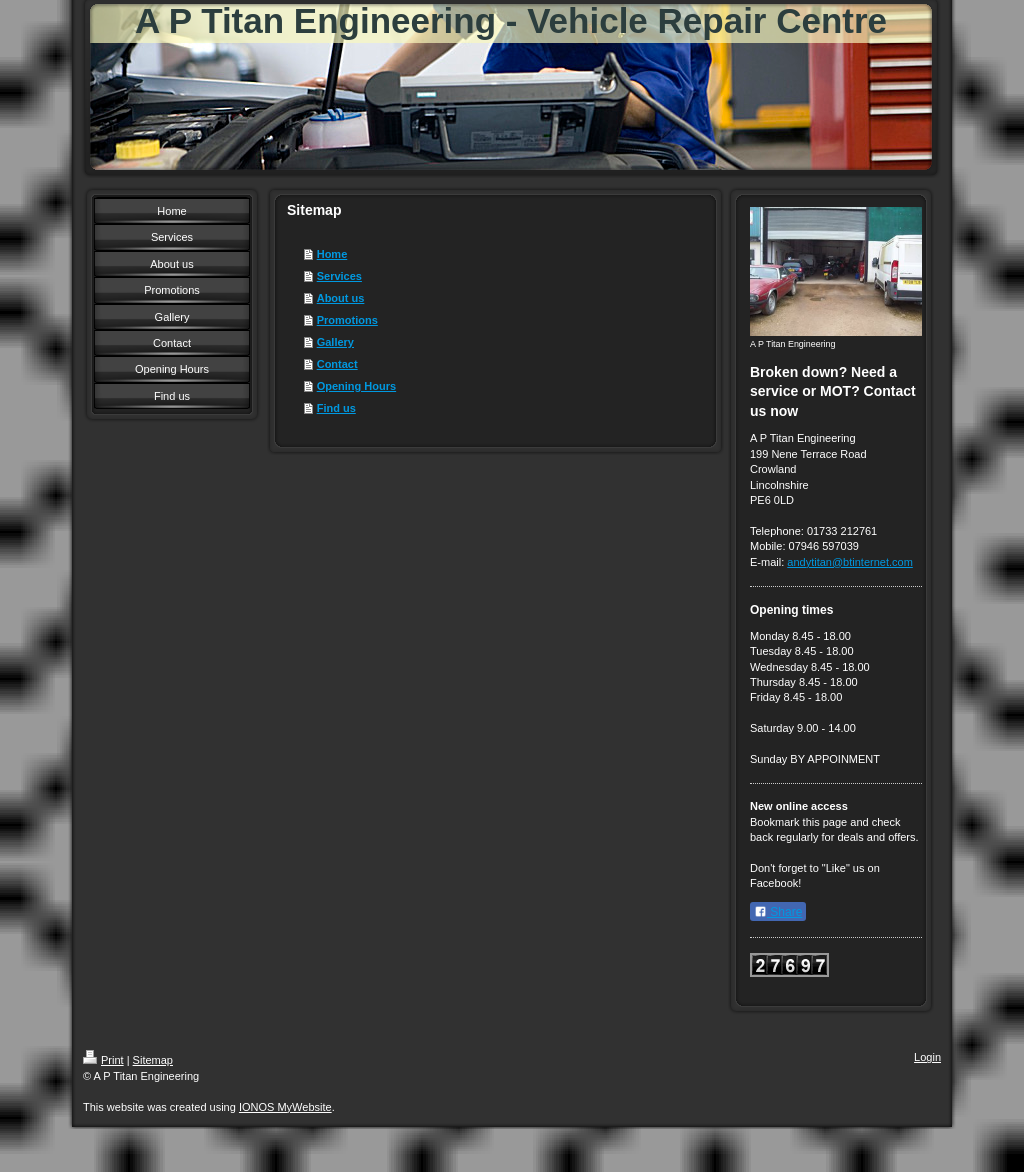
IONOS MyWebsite (285, 1107)
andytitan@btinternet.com (850, 562)
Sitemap (153, 1060)
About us (341, 298)
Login (927, 1057)
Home (332, 254)
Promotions (347, 320)
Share (778, 912)
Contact (337, 364)
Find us (336, 408)
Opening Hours (356, 386)
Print (103, 1060)
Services (339, 276)
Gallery (335, 342)
